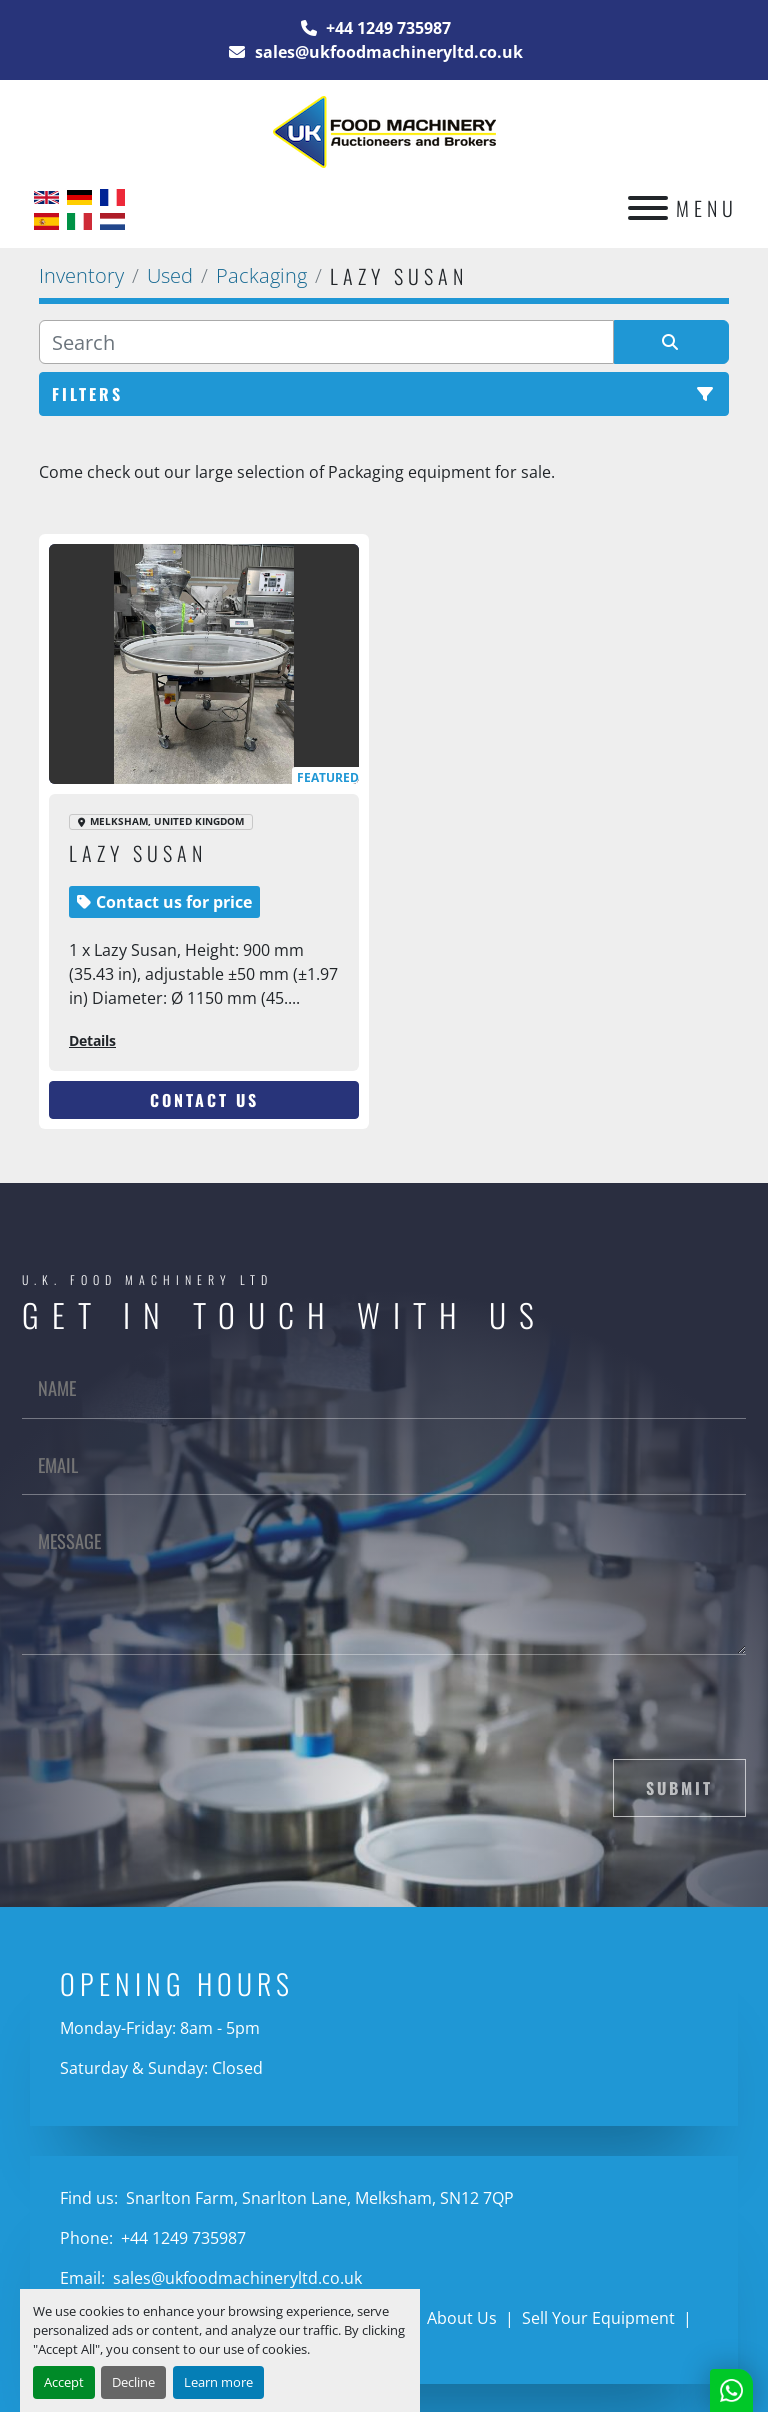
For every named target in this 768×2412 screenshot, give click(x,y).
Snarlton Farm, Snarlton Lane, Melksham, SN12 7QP (318, 2198)
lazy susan (138, 853)
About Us (462, 2318)
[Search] (326, 342)
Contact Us (204, 1100)
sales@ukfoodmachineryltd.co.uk (387, 52)
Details (92, 1040)
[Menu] (648, 208)
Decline (133, 2382)
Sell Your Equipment (598, 2318)
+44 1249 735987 (386, 28)
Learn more (218, 2382)
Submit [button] (679, 1788)
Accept (64, 2382)
